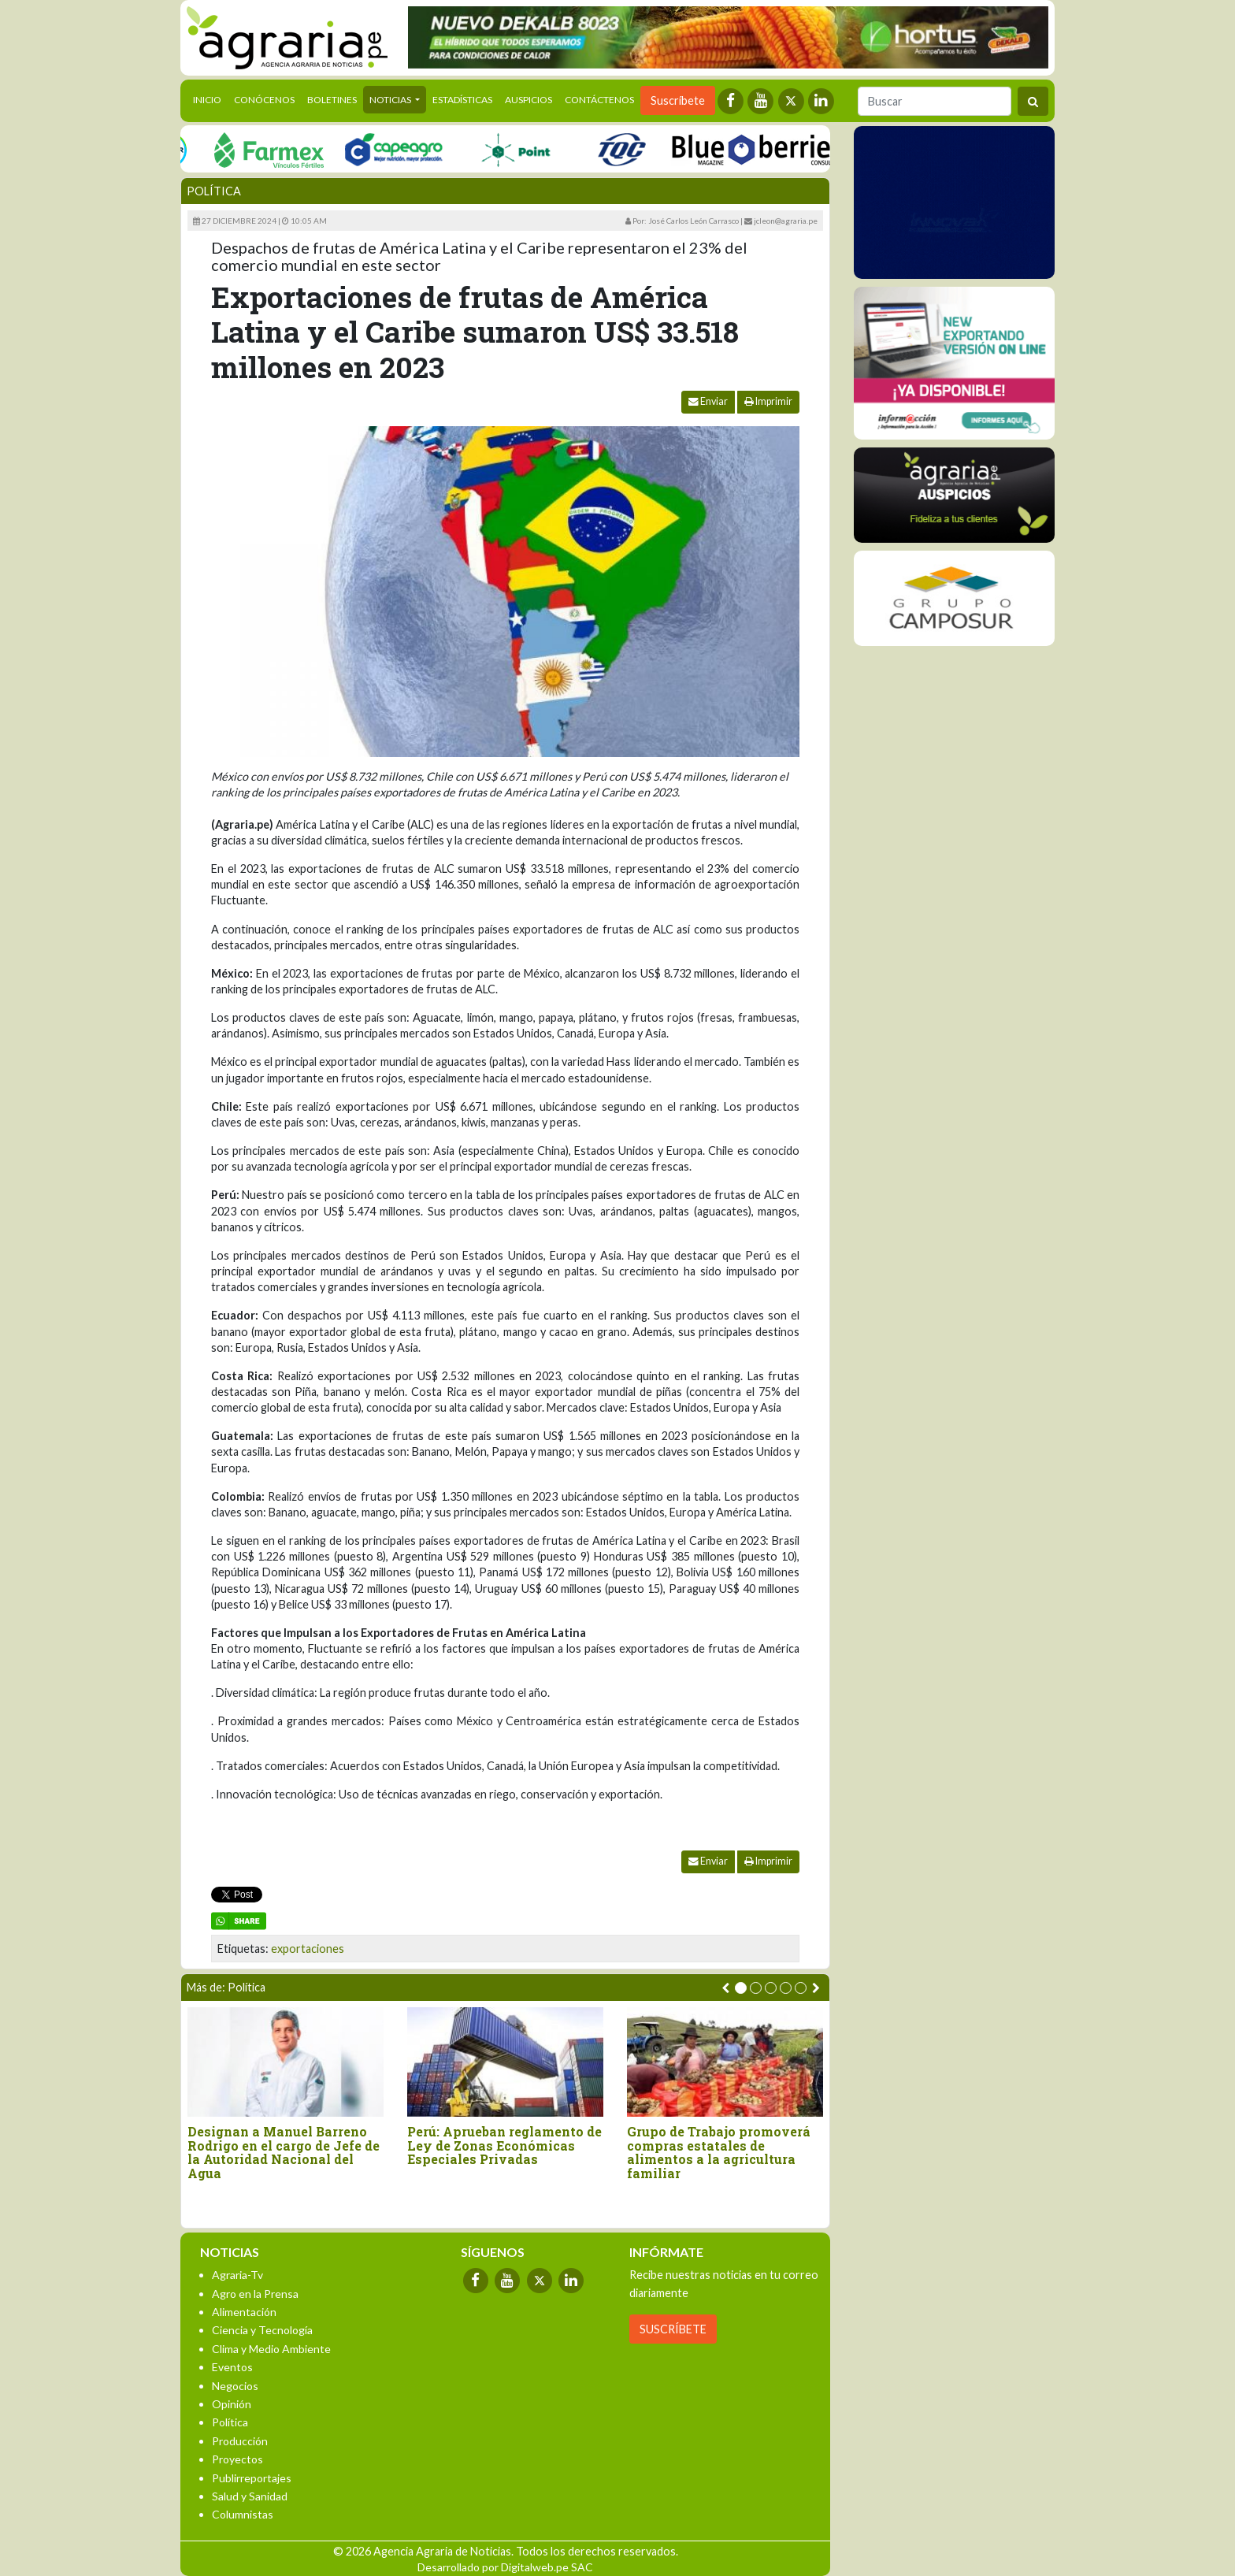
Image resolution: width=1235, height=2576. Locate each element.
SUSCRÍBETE (673, 2329)
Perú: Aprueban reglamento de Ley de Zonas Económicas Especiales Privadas (504, 2145)
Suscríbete (678, 100)
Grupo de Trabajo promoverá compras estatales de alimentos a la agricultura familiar (718, 2152)
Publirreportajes (251, 2478)
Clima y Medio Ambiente (271, 2348)
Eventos (232, 2367)
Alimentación (244, 2311)
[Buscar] (934, 101)
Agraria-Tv (237, 2274)
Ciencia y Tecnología (262, 2330)
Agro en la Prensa (255, 2293)
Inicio (210, 98)
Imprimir (768, 401)
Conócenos (264, 100)
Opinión (231, 2404)
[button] (740, 1988)
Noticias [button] (391, 100)
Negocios (235, 2385)
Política (214, 191)
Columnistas (242, 2514)
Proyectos (237, 2459)
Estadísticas (462, 100)
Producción (240, 2441)
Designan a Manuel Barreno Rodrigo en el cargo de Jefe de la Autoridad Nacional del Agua (283, 2152)
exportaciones (307, 1948)
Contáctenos (599, 100)
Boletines (332, 100)
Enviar (708, 401)
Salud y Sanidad (249, 2496)
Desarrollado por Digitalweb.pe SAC (505, 2567)
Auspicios (528, 100)
